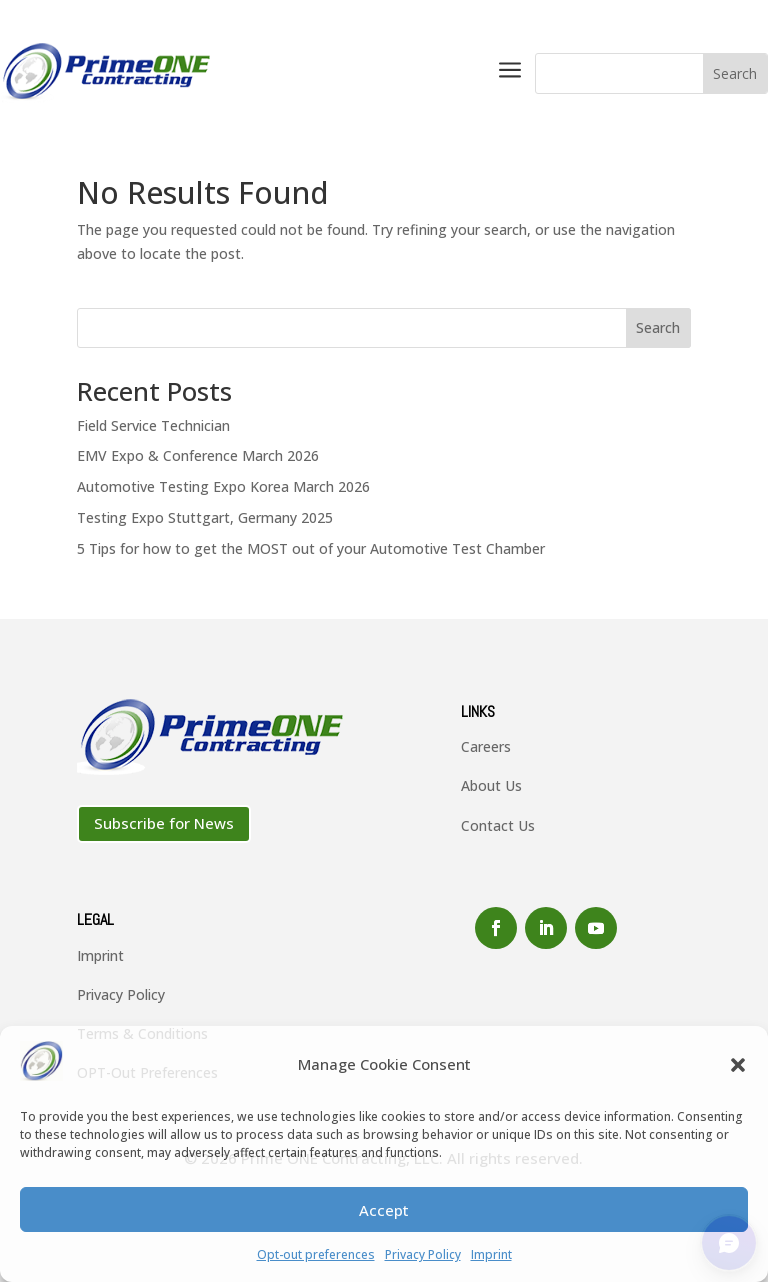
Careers (486, 746)
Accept (384, 1210)
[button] (738, 1065)
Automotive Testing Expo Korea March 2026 (223, 486)
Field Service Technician (153, 425)
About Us (491, 785)
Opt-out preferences (316, 1254)
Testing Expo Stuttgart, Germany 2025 (205, 517)
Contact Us (498, 825)
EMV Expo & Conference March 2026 (198, 455)
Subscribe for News (164, 823)
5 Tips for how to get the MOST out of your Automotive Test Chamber (311, 548)
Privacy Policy (423, 1254)
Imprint (491, 1254)
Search (658, 327)
